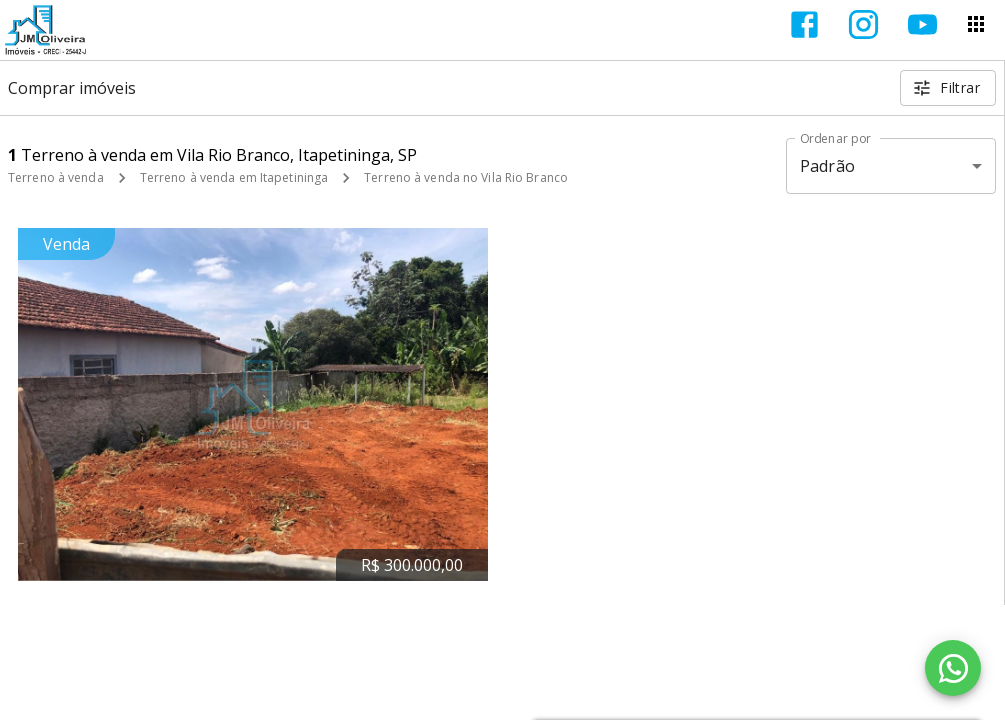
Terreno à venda (56, 177)
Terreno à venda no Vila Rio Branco (466, 177)
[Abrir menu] (976, 24)
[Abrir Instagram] (863, 24)
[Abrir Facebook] (804, 24)
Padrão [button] (827, 166)
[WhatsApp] (953, 668)
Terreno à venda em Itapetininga (234, 177)
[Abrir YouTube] (922, 24)
